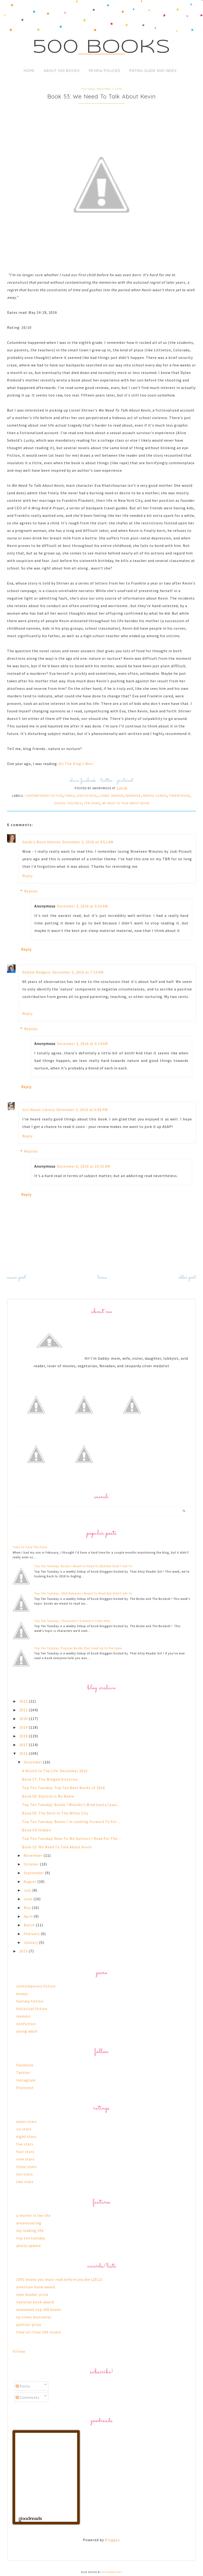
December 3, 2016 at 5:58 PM (82, 1109)
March (30, 1925)
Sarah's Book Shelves (41, 842)
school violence (68, 803)
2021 (24, 1710)
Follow (19, 2351)
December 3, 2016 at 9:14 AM (82, 1043)
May (28, 1907)
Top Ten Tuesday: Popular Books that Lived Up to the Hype (78, 1648)
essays (22, 1993)
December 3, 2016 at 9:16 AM (82, 906)
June (28, 1899)
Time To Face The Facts (30, 1547)
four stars (25, 2151)
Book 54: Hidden (36, 1830)
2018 (24, 1736)
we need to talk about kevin (125, 803)
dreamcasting (28, 2223)
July (28, 1890)
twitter (107, 781)
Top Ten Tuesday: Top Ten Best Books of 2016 (63, 1787)
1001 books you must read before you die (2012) (59, 2279)
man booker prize (32, 2294)
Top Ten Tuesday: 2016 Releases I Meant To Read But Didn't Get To (83, 1593)
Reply (27, 875)
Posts (23, 2386)
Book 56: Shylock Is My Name (48, 1796)
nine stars (25, 2159)
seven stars (26, 2121)
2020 (24, 1718)
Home (29, 70)
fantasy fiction (29, 2001)
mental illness (155, 796)
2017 (24, 1744)
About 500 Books (62, 70)
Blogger (112, 2539)
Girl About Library (38, 1109)
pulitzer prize (28, 2324)
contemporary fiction (44, 796)
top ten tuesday (30, 2238)
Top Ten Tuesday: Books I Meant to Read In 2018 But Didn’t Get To (83, 1566)
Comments (27, 2397)
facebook (88, 781)
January (31, 1942)
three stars (26, 2166)
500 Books (102, 47)
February (32, 1933)
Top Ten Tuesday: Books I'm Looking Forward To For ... (71, 1821)
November (33, 1855)
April (29, 1916)
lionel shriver (111, 796)
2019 (24, 1727)
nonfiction (26, 2023)
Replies (31, 891)
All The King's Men (76, 763)
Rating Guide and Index (153, 70)
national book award (35, 2302)
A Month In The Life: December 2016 (55, 1770)
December (33, 1762)
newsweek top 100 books (38, 2309)
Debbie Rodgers (36, 972)
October (32, 1864)
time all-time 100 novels (38, 2332)
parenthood (179, 796)
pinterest (125, 781)
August (30, 1881)
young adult (27, 2031)
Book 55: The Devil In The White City (55, 1813)
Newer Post (16, 1277)
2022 (24, 1701)
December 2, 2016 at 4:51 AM (87, 842)
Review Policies (104, 70)
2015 (24, 1951)
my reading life (30, 2230)
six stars (23, 2129)
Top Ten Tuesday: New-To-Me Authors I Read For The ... (71, 1838)
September (34, 1872)
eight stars (26, 2136)
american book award (35, 2287)
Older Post (187, 1277)
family (70, 796)
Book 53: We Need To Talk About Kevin (57, 1847)
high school (87, 796)
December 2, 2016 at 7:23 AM (78, 972)
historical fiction (31, 2008)
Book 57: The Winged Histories (50, 1779)
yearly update (28, 2245)
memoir (23, 2016)
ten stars (92, 803)
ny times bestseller (34, 2317)
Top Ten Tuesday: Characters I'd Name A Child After (72, 1621)
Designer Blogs (112, 2572)
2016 (24, 1753)
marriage (133, 796)
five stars (24, 2144)
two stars (25, 2181)
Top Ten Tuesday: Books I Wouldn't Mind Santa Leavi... (71, 1804)
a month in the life (33, 2215)
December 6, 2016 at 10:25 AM (83, 1166)
